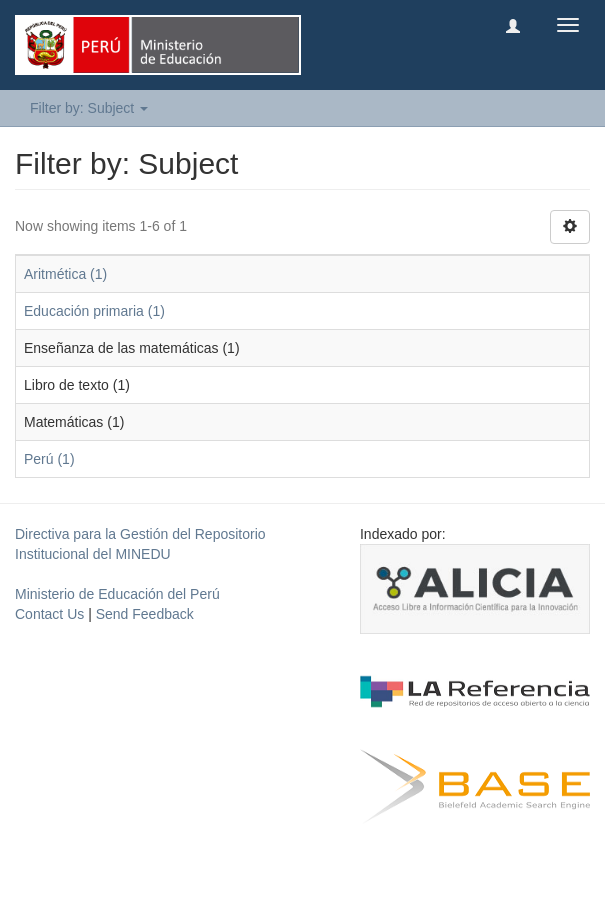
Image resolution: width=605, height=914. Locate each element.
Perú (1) (49, 459)
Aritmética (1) (65, 274)
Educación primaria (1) (94, 311)
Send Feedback (145, 614)
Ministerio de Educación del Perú (117, 594)
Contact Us (49, 614)
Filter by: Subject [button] (89, 108)
